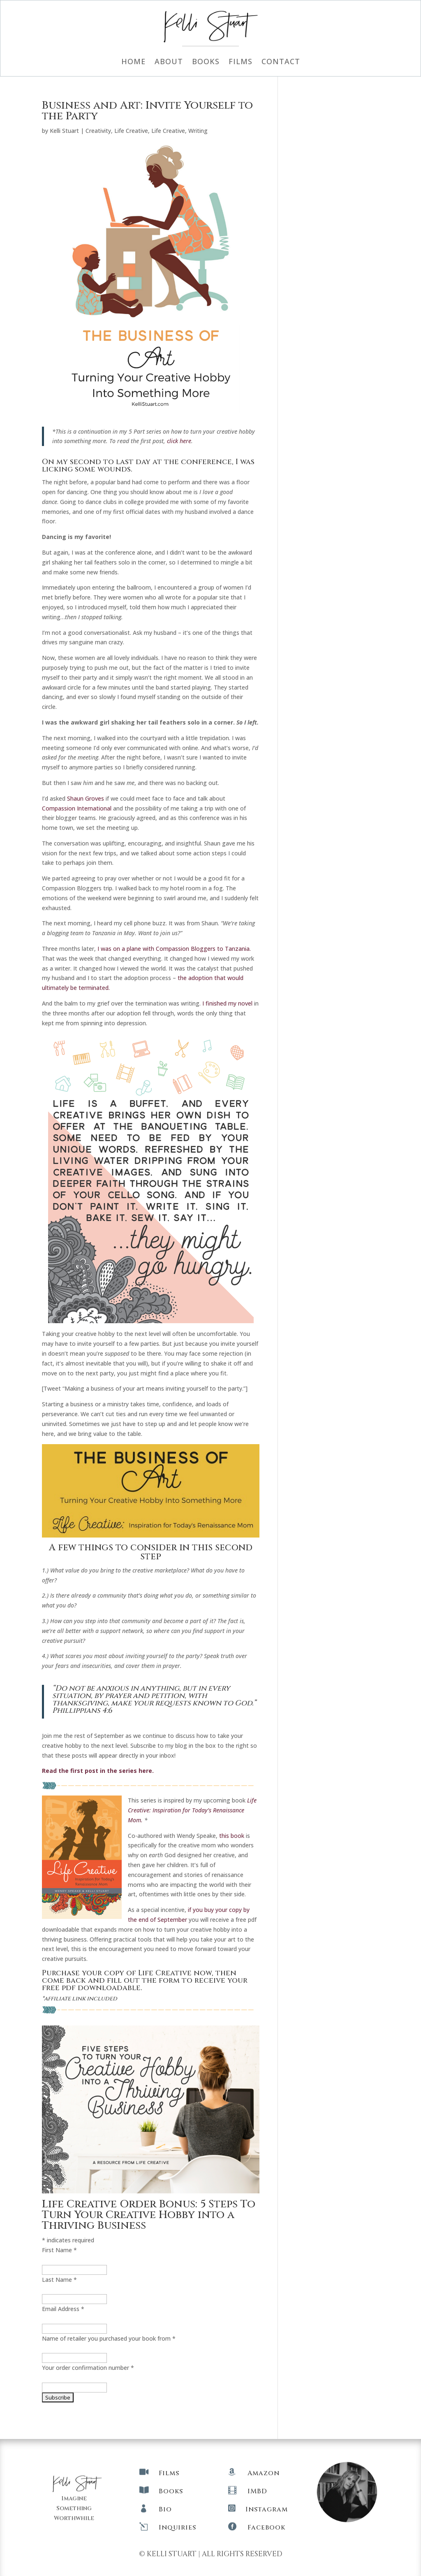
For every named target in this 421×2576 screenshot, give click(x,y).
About (169, 62)
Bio (165, 2509)
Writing (198, 131)
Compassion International (77, 808)
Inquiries (177, 2527)
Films (240, 62)
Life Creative (131, 131)
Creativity (98, 131)
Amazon (264, 2473)
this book (231, 1836)
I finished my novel (227, 1003)
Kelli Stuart (64, 131)
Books (206, 62)
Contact (280, 62)
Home (133, 62)
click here (179, 441)
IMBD (257, 2491)
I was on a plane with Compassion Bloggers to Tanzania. (174, 948)
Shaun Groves (86, 798)
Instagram (266, 2509)
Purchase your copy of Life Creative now (127, 1973)
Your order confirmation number (88, 2368)
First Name (59, 2250)
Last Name (59, 2279)
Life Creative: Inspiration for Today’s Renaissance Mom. (192, 1810)
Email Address (63, 2309)
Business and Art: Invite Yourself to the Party (147, 110)
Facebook (266, 2527)
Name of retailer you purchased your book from (109, 2338)
